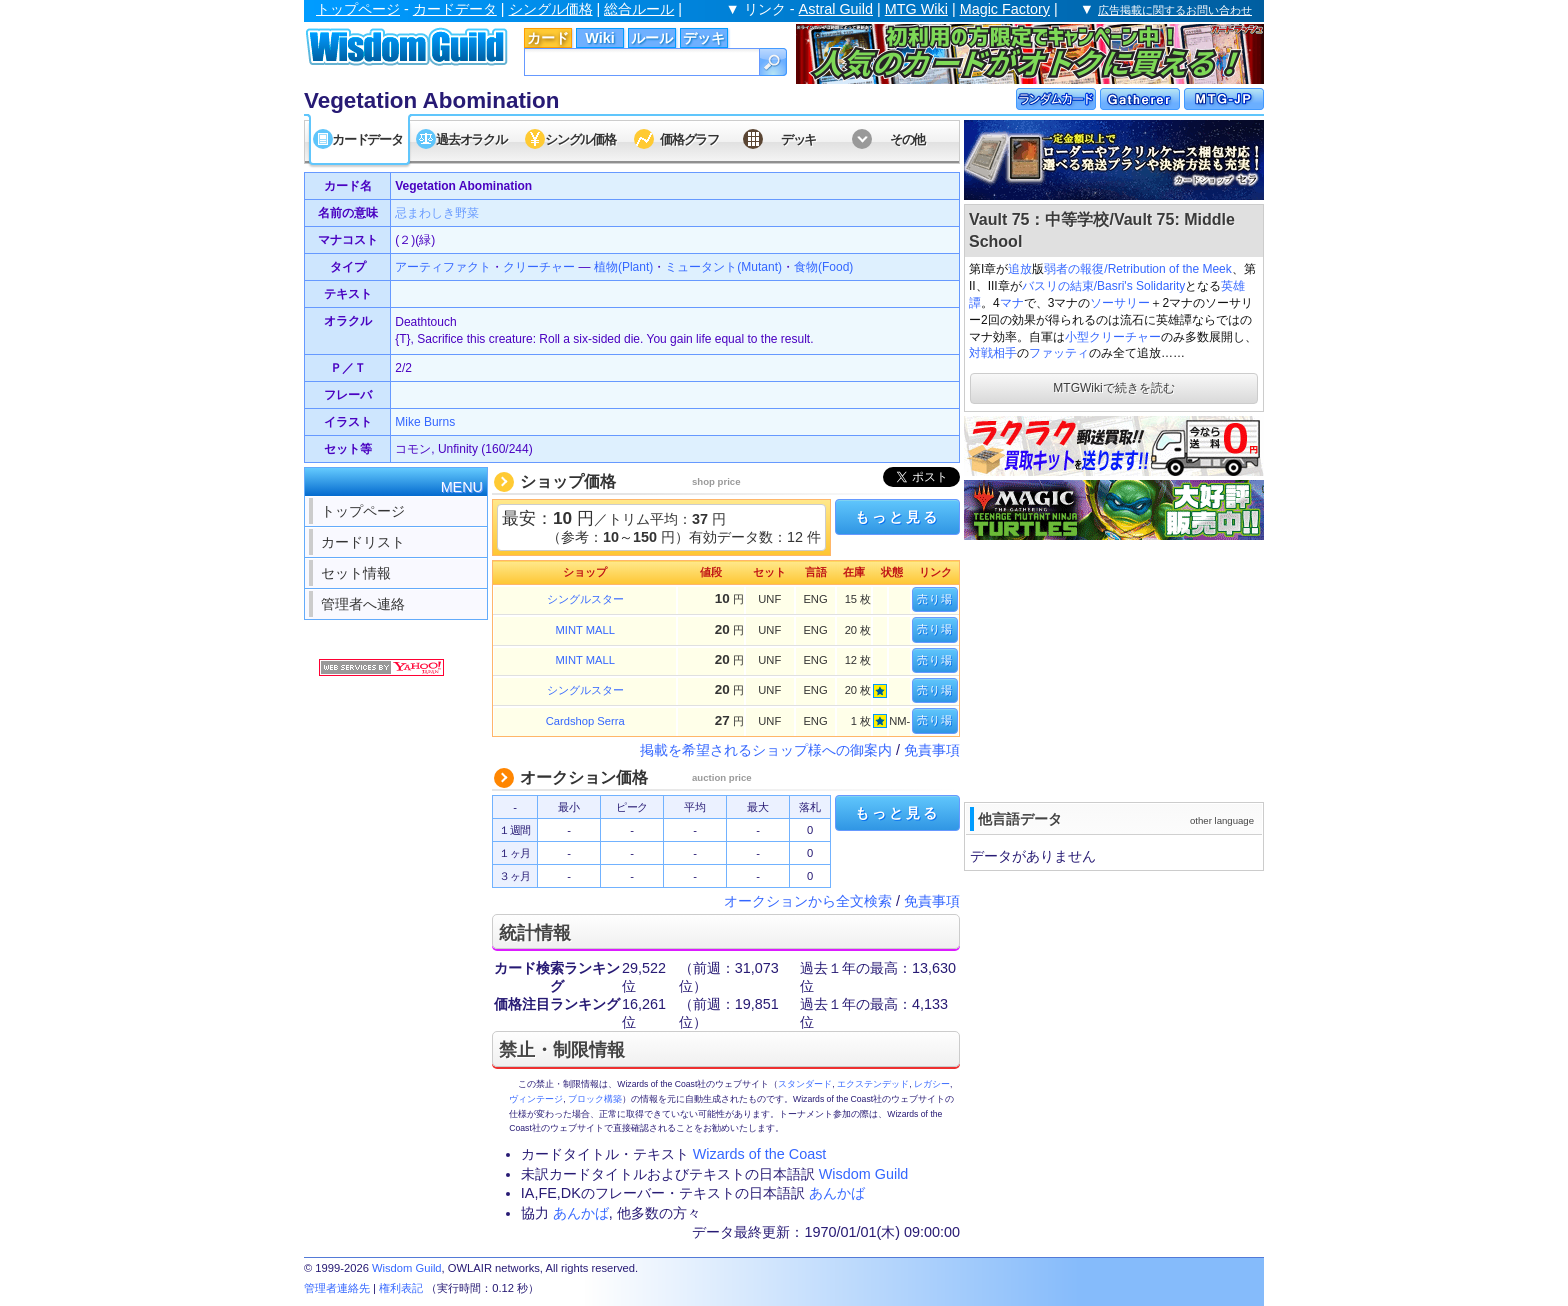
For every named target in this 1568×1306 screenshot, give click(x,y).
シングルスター (585, 599)
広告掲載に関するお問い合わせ (1175, 10)
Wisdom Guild (864, 1174)
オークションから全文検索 (808, 901)
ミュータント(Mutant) (723, 267)
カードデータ (455, 9)
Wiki (599, 38)
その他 (907, 139)
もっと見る (897, 517)
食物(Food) (823, 267)
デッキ (704, 38)
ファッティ (1059, 353)
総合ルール (639, 9)
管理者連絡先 (337, 1288)
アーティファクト (443, 267)
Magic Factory (1005, 9)
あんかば (837, 1193)
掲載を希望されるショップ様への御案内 (766, 750)
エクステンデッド (873, 1084)
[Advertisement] (1114, 669)
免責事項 (932, 750)
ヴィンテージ (536, 1099)
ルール (652, 38)
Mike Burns (425, 422)
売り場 (935, 599)
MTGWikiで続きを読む (1113, 388)
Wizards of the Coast (760, 1154)
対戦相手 (993, 353)
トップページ (358, 9)
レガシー (932, 1084)
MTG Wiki (916, 9)
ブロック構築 (595, 1099)
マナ (1012, 303)
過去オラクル (471, 139)
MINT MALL (585, 630)
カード (548, 38)
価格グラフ (689, 139)
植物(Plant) (623, 267)
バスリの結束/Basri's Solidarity (1104, 286)
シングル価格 (551, 9)
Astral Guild (836, 9)
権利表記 (401, 1288)
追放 (1020, 269)
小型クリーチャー (1113, 337)
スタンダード (805, 1084)
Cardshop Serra (585, 721)
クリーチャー (539, 267)
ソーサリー (1120, 303)
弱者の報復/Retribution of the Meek (1137, 269)
